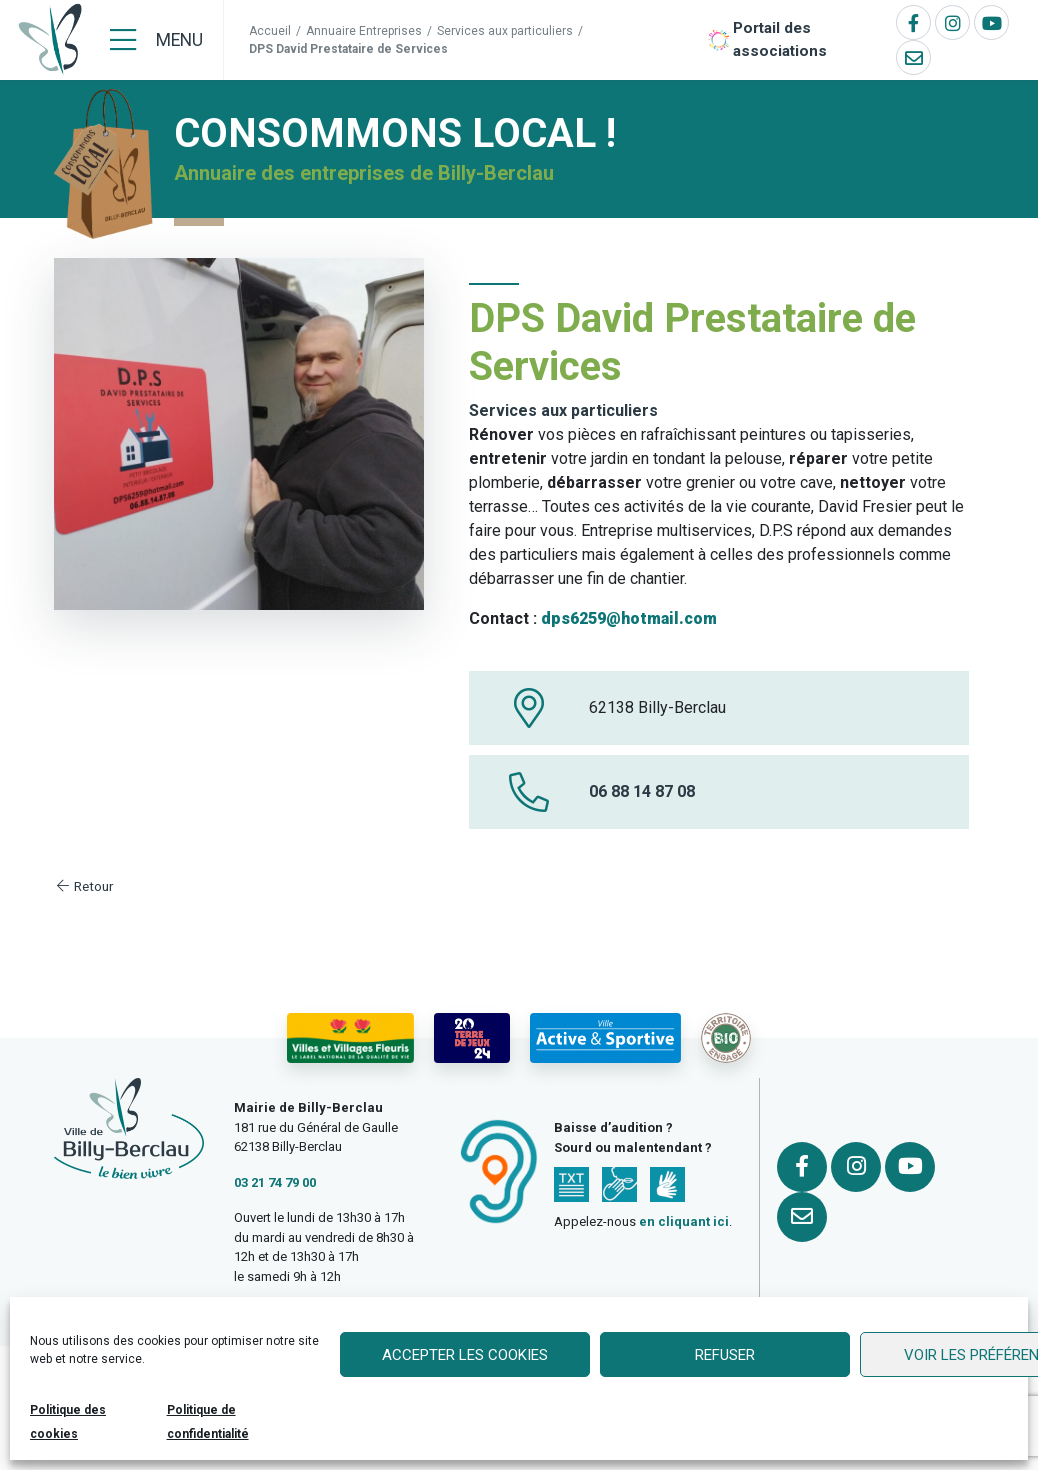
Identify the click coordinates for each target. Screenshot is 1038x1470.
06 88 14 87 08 (642, 791)
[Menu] (156, 40)
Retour (84, 886)
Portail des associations (780, 39)
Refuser (725, 1355)
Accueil (270, 31)
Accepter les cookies (465, 1355)
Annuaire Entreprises (364, 31)
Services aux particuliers (505, 31)
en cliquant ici (684, 1221)
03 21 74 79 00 (275, 1182)
